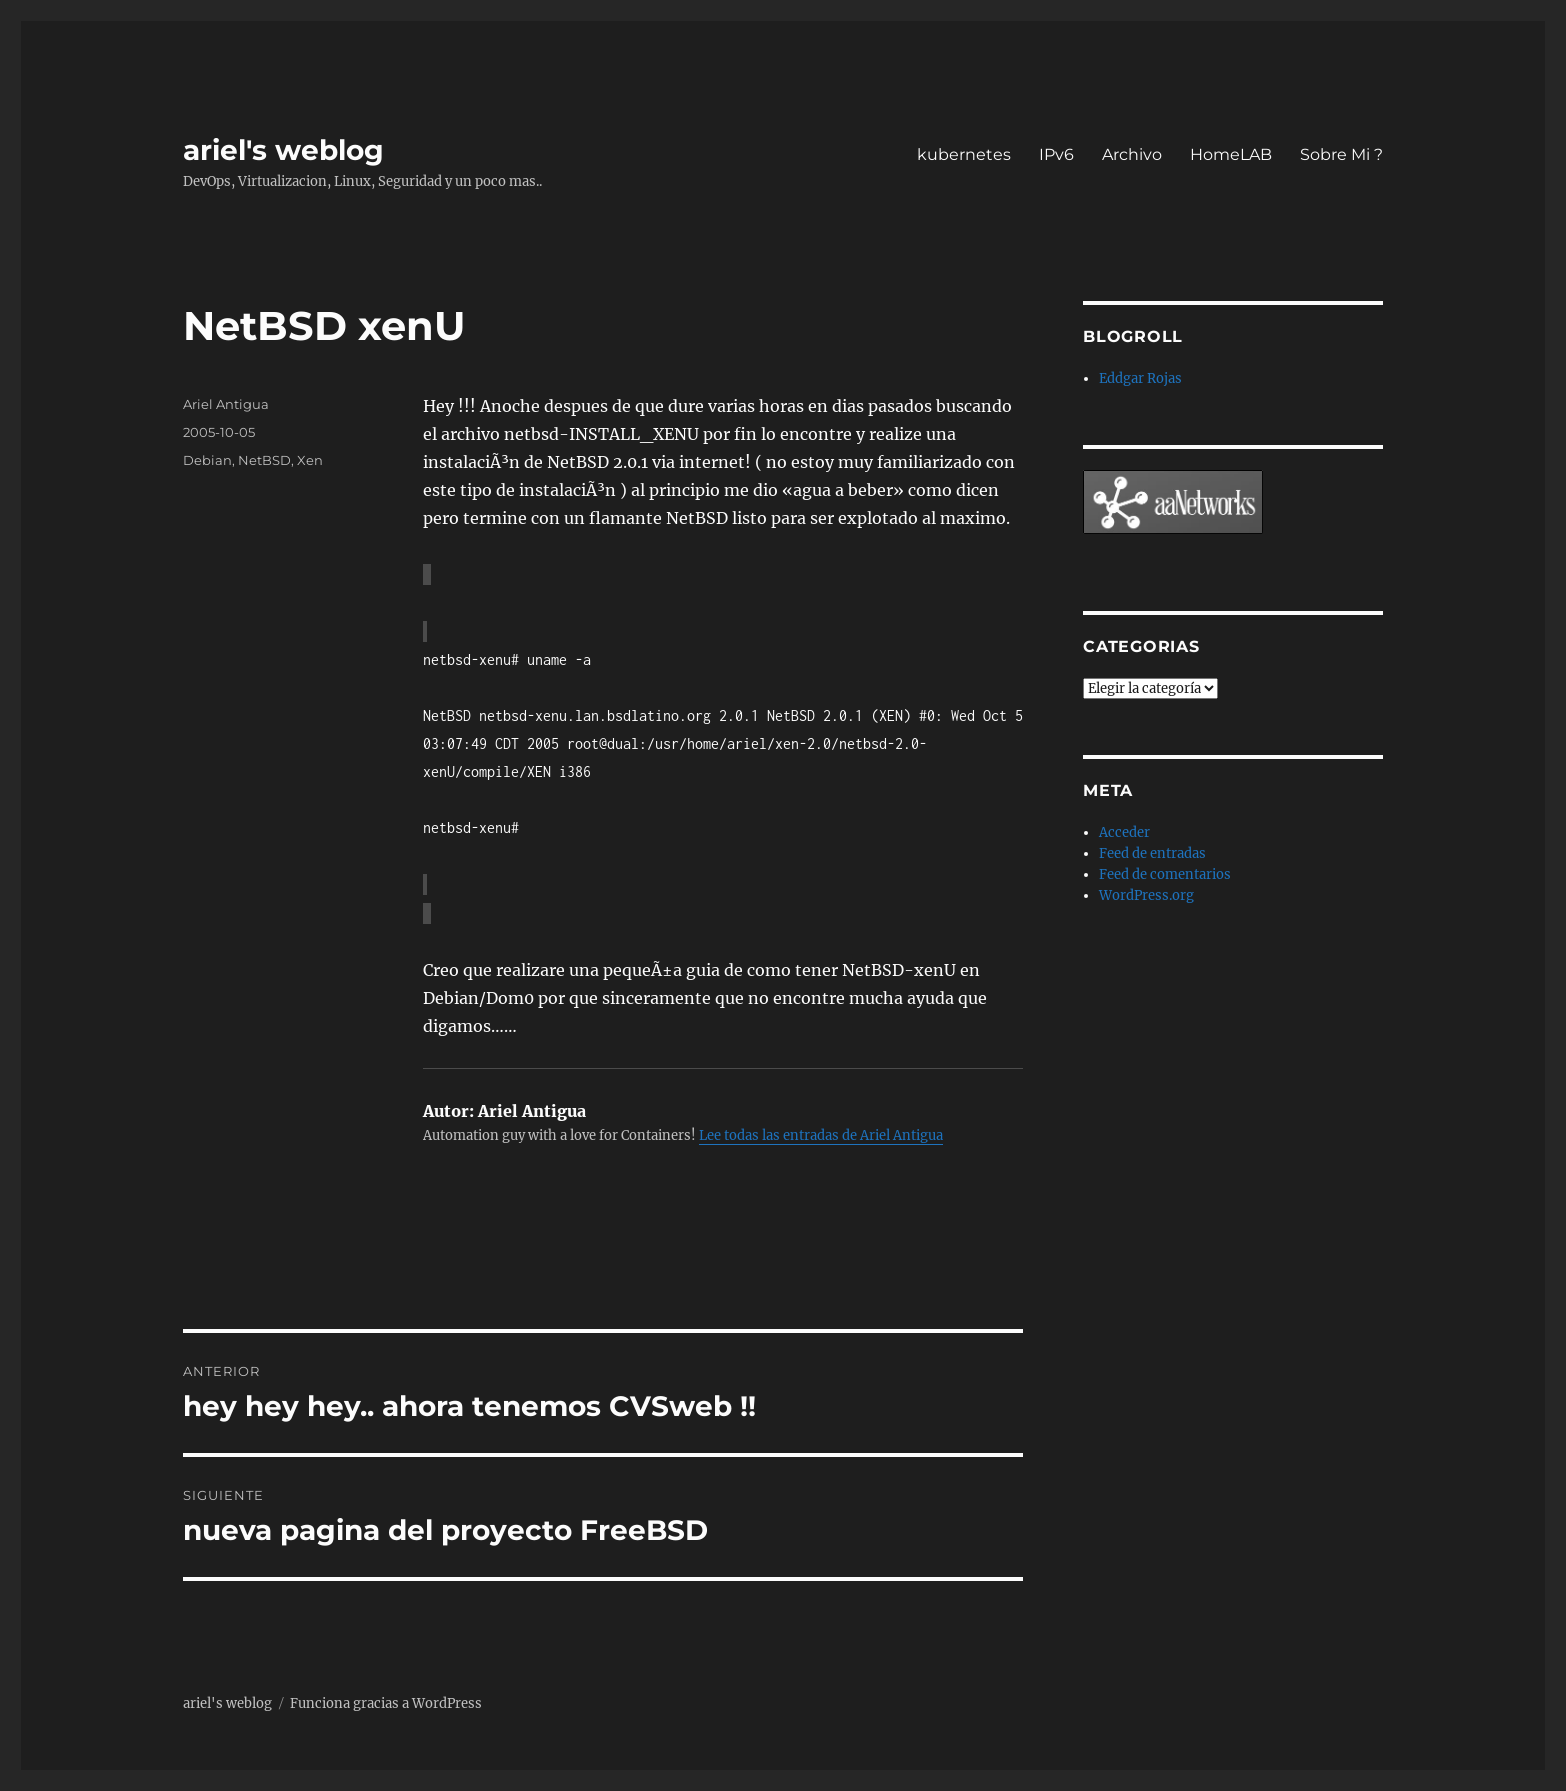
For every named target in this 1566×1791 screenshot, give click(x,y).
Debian (207, 460)
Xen (310, 460)
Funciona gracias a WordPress (386, 1703)
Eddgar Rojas (1140, 378)
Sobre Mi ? (1341, 154)
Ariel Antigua (226, 404)
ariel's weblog (283, 150)
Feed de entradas (1152, 853)
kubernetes (964, 154)
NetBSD (264, 460)
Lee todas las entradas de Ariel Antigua (821, 1135)
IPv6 (1056, 154)
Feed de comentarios (1165, 874)
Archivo (1132, 154)
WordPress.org (1146, 895)
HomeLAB (1231, 154)
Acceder (1124, 832)
